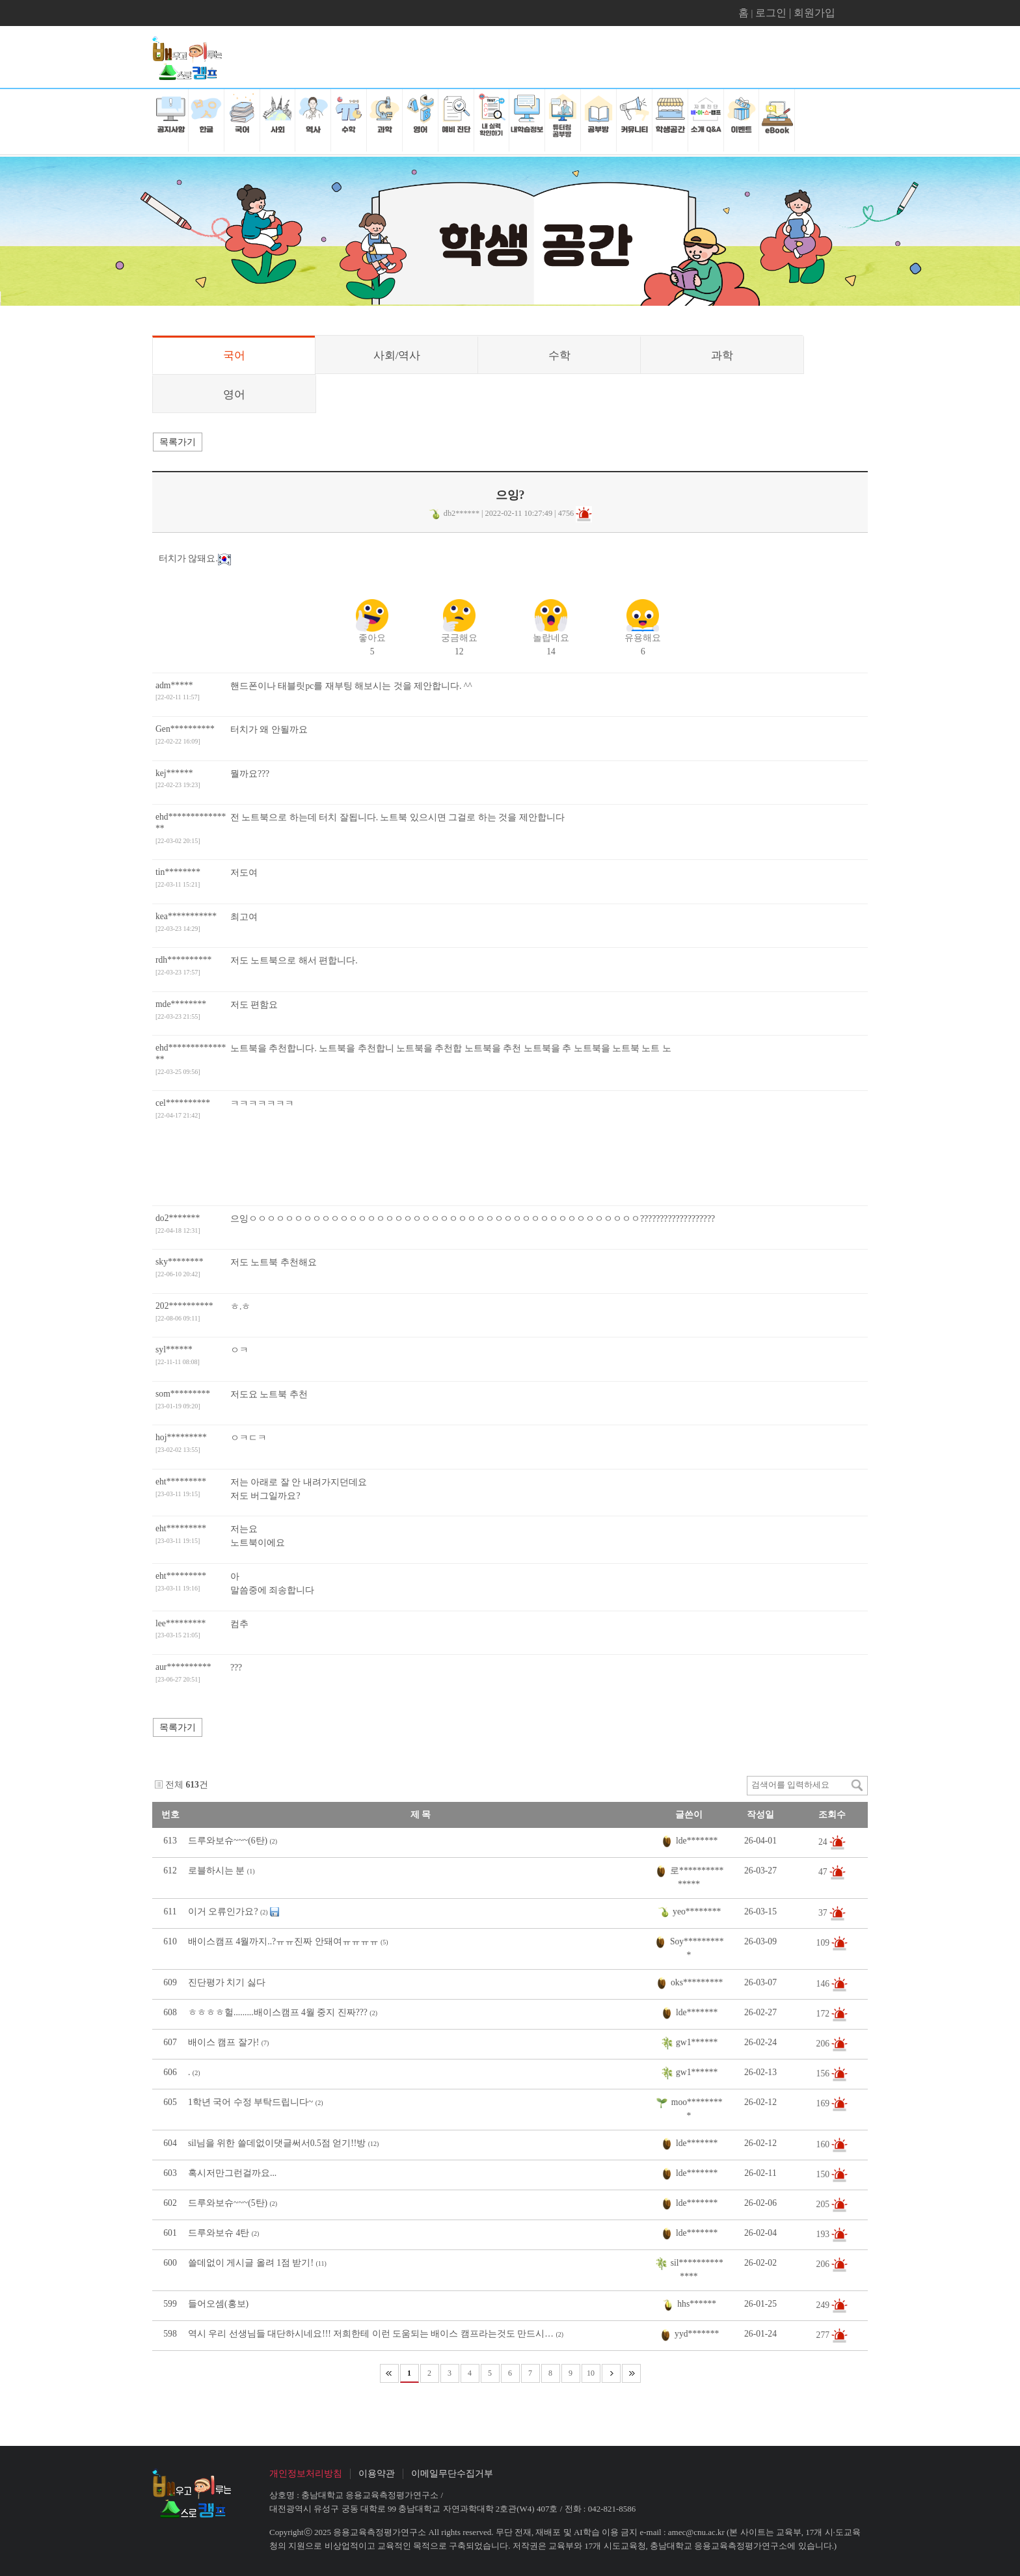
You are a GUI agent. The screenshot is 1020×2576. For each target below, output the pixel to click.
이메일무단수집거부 (452, 2473)
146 (824, 1984)
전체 (174, 1785)
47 (823, 1871)
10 (591, 2373)
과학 (722, 355)
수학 (559, 355)
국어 (234, 355)
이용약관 (376, 2473)
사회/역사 (397, 355)
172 (824, 2014)
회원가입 (814, 12)
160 (824, 2144)
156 (824, 2073)
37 (823, 1912)
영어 (234, 394)
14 (551, 633)
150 (824, 2174)
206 (824, 2043)
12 (459, 633)
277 (824, 2335)
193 (824, 2234)
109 (824, 1942)
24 (823, 1841)
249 (824, 2305)
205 (824, 2204)
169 (824, 2103)
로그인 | (774, 12)
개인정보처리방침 (305, 2473)
